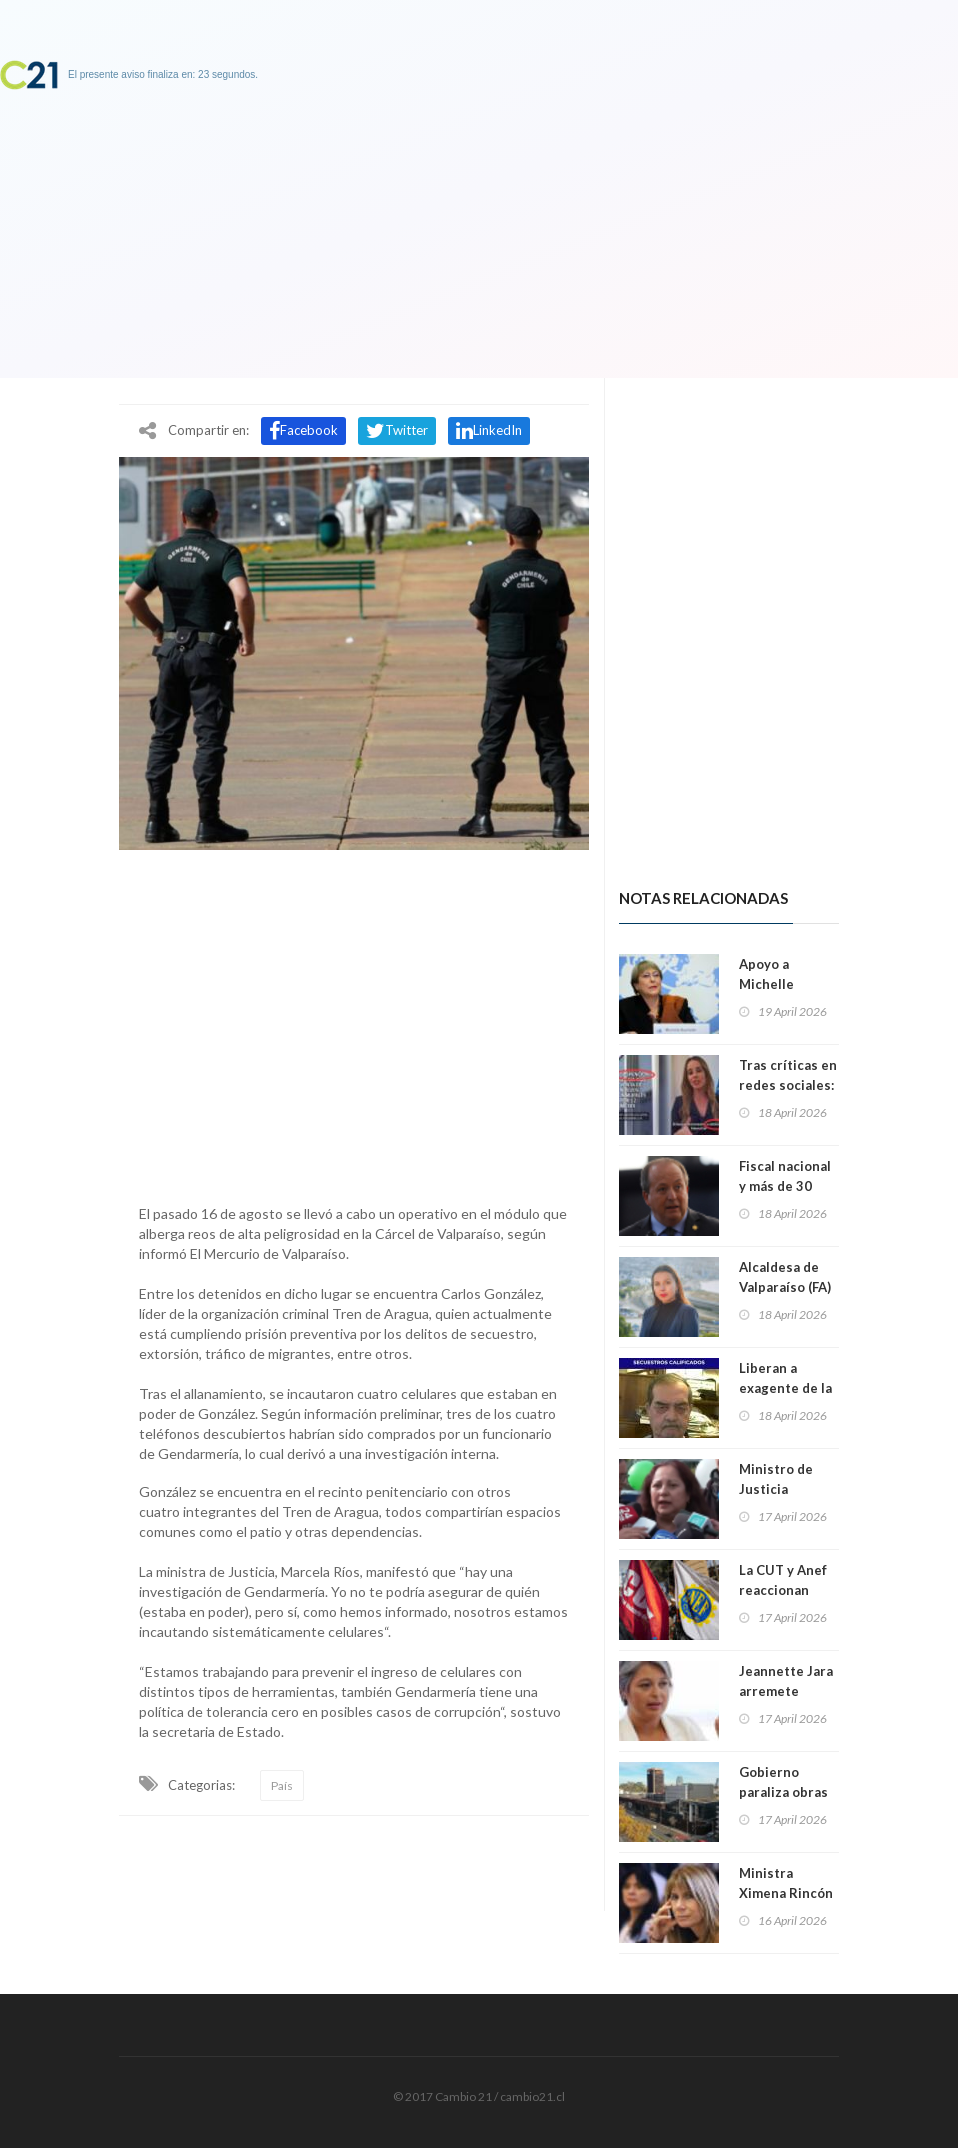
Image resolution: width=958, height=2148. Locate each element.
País (282, 1785)
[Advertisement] (354, 1022)
